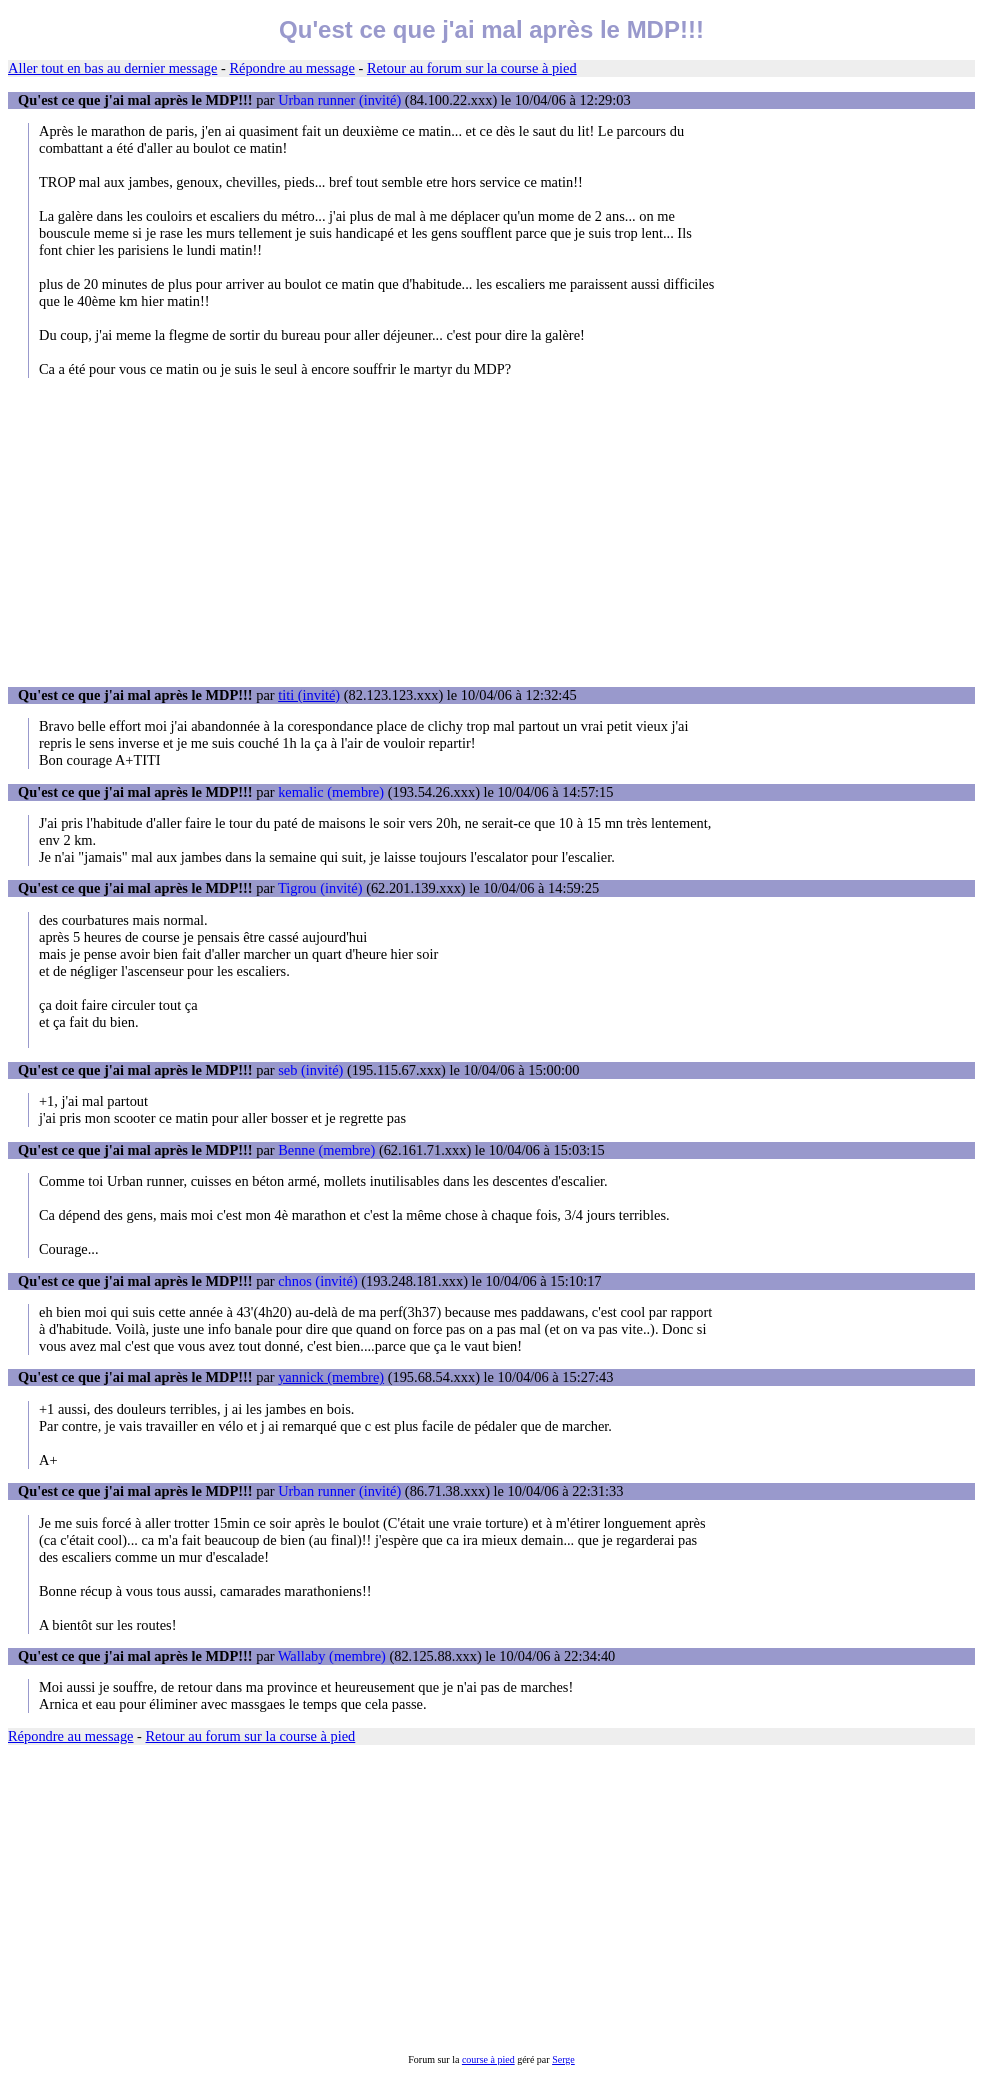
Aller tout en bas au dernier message (112, 68)
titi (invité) (309, 695)
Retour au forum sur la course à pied (472, 68)
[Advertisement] (491, 532)
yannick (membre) (331, 1377)
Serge (563, 2059)
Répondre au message (291, 68)
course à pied (488, 2059)
